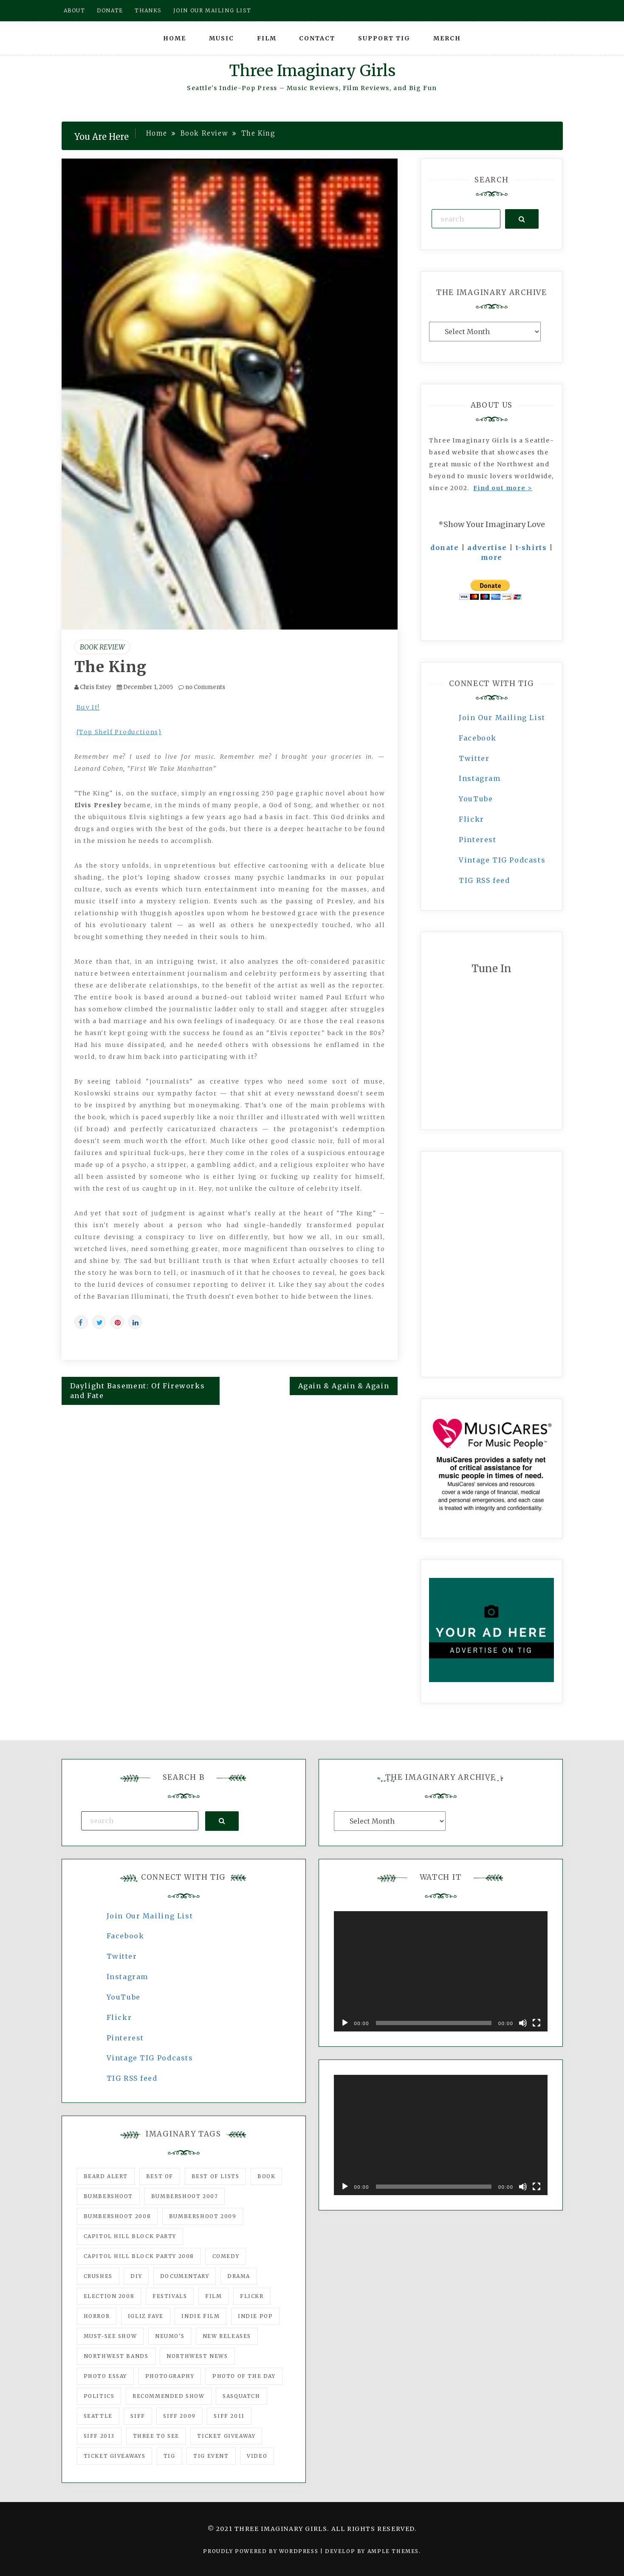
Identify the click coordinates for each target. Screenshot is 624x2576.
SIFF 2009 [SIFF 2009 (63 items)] (179, 2416)
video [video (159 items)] (257, 2456)
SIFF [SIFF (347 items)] (137, 2416)
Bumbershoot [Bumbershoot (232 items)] (108, 2196)
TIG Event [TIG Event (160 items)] (211, 2456)
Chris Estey (95, 687)
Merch (447, 38)
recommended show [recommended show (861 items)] (169, 2396)
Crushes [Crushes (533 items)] (98, 2276)
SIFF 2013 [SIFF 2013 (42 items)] (99, 2436)
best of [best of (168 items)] (159, 2176)
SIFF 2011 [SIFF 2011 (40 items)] (229, 2416)
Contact (317, 38)
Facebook (478, 738)
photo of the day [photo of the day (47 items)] (244, 2376)
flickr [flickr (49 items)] (252, 2296)
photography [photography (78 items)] (170, 2376)
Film (267, 38)
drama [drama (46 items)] (238, 2276)
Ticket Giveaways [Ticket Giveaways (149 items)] (115, 2456)
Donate (110, 10)
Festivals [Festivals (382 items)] (169, 2296)
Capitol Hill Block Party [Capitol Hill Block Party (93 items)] (130, 2236)
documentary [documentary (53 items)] (184, 2276)
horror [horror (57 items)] (97, 2316)
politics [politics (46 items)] (99, 2396)
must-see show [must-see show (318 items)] (110, 2336)
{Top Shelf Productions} (119, 732)
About (74, 10)
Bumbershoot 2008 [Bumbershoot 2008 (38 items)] (117, 2216)
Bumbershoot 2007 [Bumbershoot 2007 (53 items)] (184, 2196)
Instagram (479, 778)
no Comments (201, 687)
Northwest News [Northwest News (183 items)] (197, 2356)
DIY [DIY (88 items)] (136, 2276)
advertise (487, 547)
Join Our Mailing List (502, 717)
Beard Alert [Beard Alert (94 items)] (106, 2176)
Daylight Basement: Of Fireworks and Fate (137, 1391)
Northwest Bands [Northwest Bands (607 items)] (116, 2356)
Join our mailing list (212, 10)
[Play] (345, 2023)
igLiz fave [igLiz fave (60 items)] (146, 2316)
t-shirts (531, 547)
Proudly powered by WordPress (261, 2551)
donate (444, 547)
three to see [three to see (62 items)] (156, 2436)
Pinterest (477, 839)
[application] (441, 1971)
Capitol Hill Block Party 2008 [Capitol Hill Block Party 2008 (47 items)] (139, 2256)
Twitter (474, 758)
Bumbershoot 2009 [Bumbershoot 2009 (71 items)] (203, 2216)
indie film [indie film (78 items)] (200, 2316)
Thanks (148, 10)
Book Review (102, 647)
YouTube (476, 798)
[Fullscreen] (536, 2023)
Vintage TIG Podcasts (502, 860)
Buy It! (88, 707)
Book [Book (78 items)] (266, 2176)
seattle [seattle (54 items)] (98, 2416)
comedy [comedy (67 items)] (226, 2256)
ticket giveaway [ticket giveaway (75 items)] (226, 2436)
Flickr (471, 819)
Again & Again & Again (344, 1386)
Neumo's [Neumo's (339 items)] (169, 2336)
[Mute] (523, 2023)
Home (174, 38)
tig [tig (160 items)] (169, 2456)
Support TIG (384, 38)
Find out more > (502, 488)
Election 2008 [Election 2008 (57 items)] (109, 2296)
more (492, 557)
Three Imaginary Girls (312, 70)
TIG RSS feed (484, 880)
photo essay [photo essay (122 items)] (105, 2376)
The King (110, 667)
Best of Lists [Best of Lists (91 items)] (216, 2176)
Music (221, 38)
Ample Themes (393, 2551)
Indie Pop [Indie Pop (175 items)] (255, 2316)
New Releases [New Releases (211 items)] (227, 2336)
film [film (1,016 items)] (213, 2296)
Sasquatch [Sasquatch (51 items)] (241, 2396)
